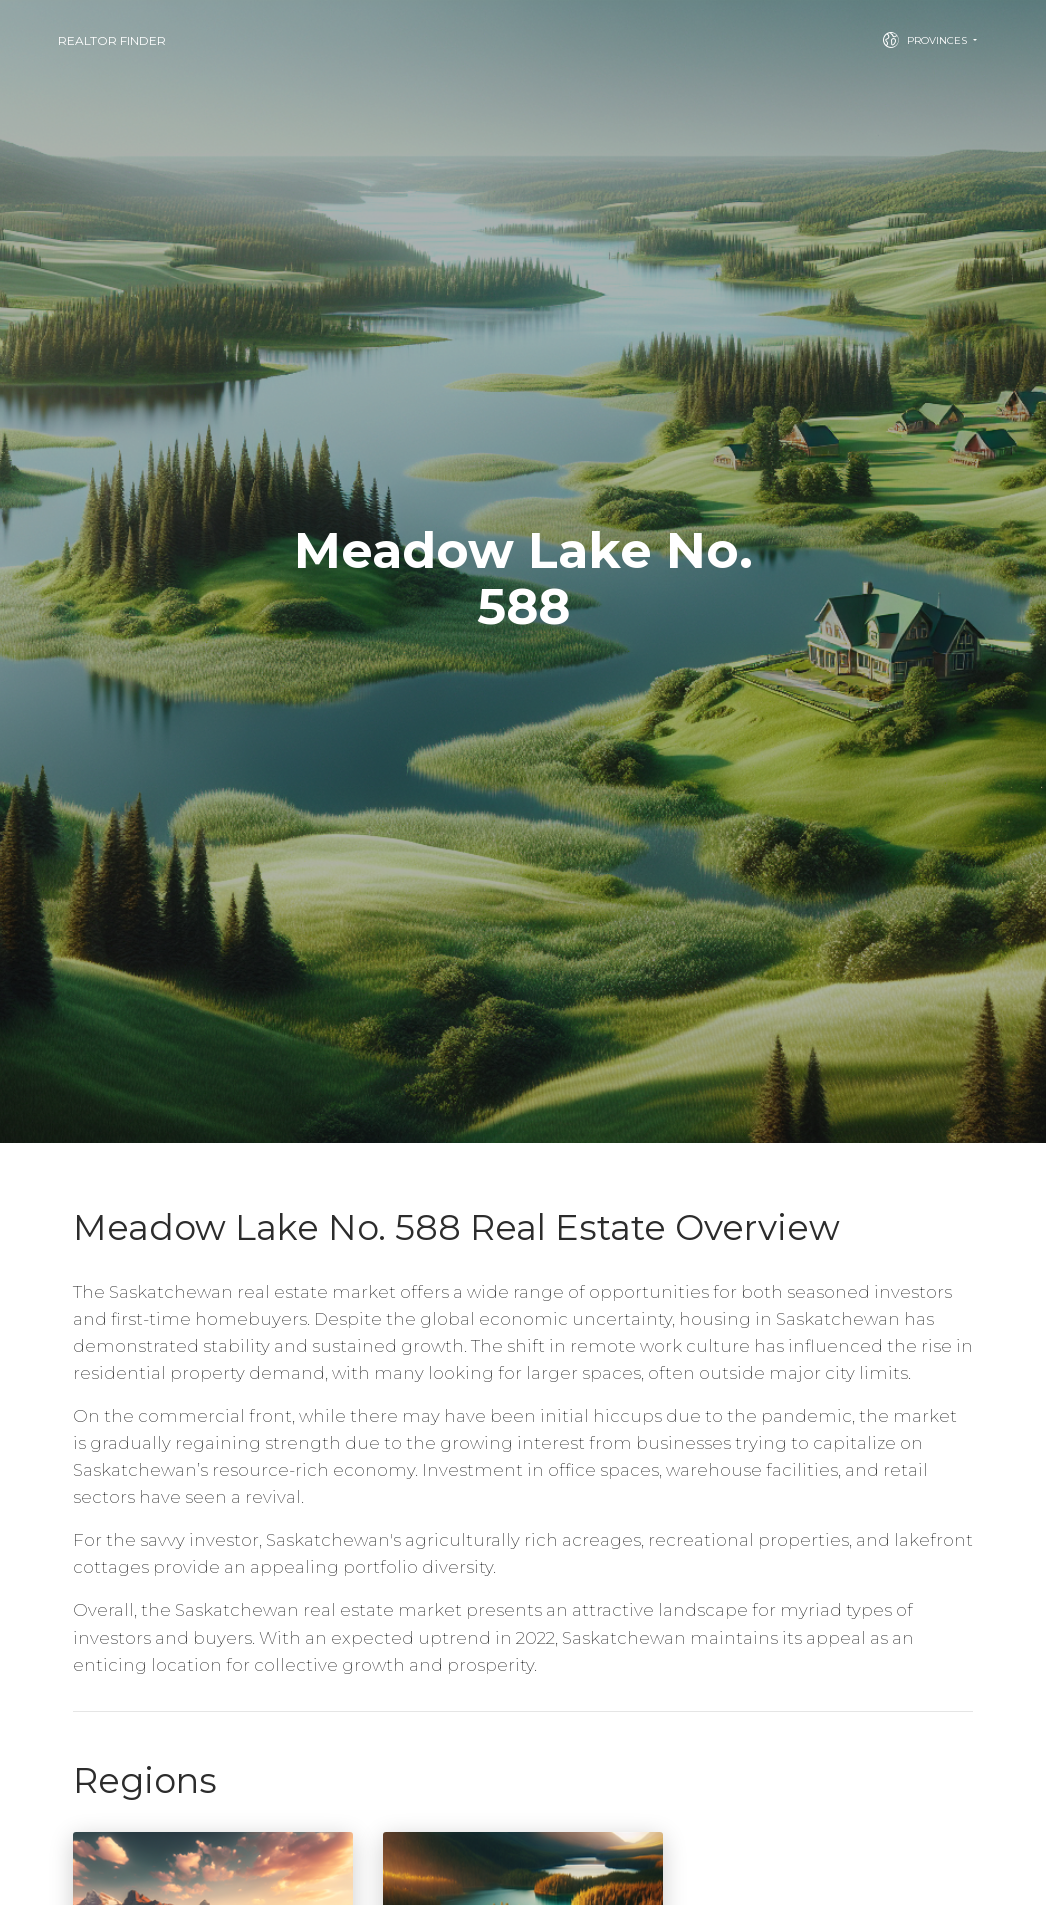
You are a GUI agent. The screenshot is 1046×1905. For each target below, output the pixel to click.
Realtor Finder (112, 40)
